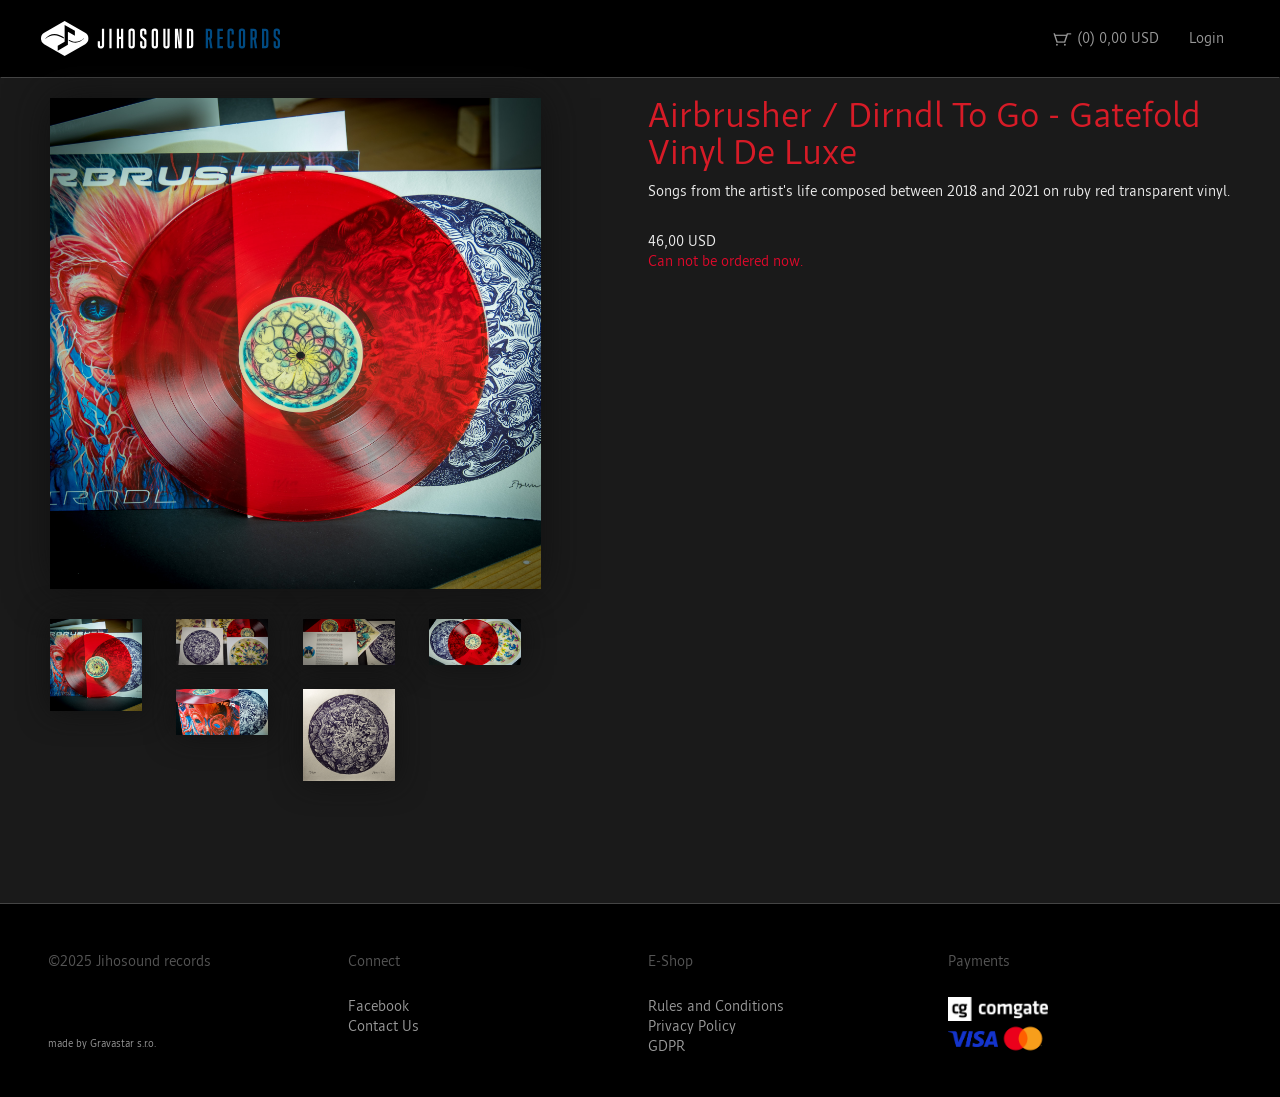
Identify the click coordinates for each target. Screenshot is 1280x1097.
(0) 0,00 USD (1105, 39)
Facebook (378, 1006)
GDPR (666, 1046)
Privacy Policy (692, 1026)
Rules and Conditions (716, 1006)
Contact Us (383, 1026)
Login (1206, 38)
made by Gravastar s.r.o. (102, 1044)
